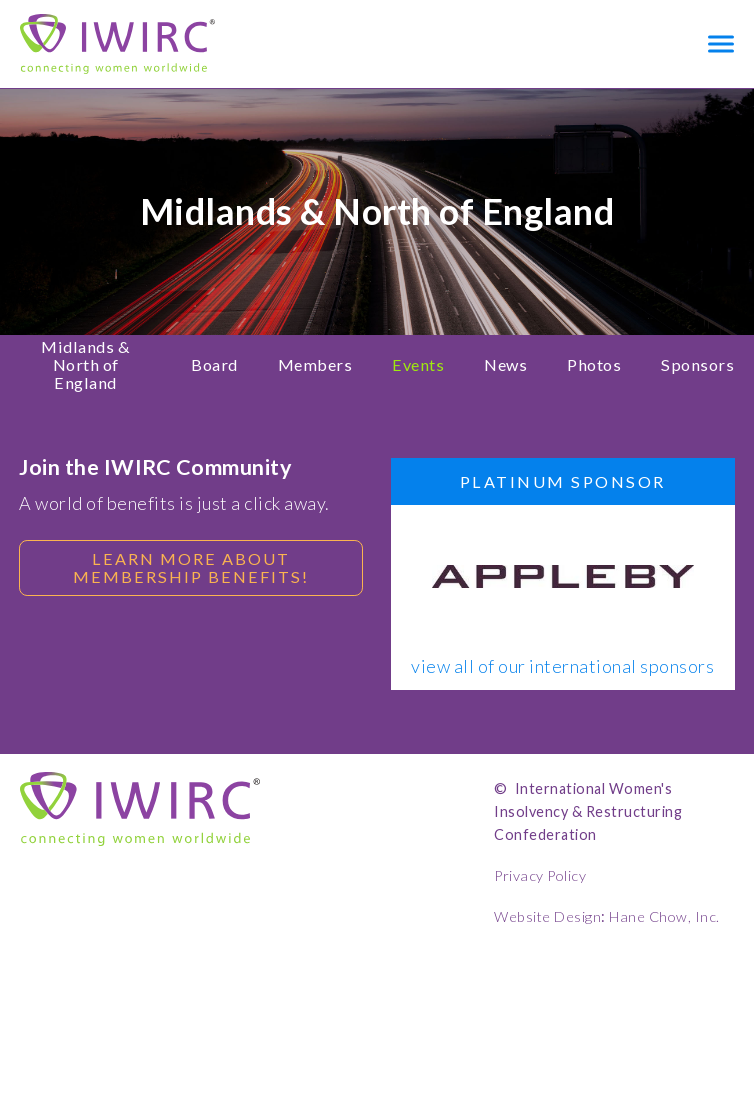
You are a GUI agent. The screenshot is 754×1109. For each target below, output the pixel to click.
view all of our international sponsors (562, 667)
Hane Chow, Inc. (664, 916)
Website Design (547, 916)
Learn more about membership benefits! (191, 567)
